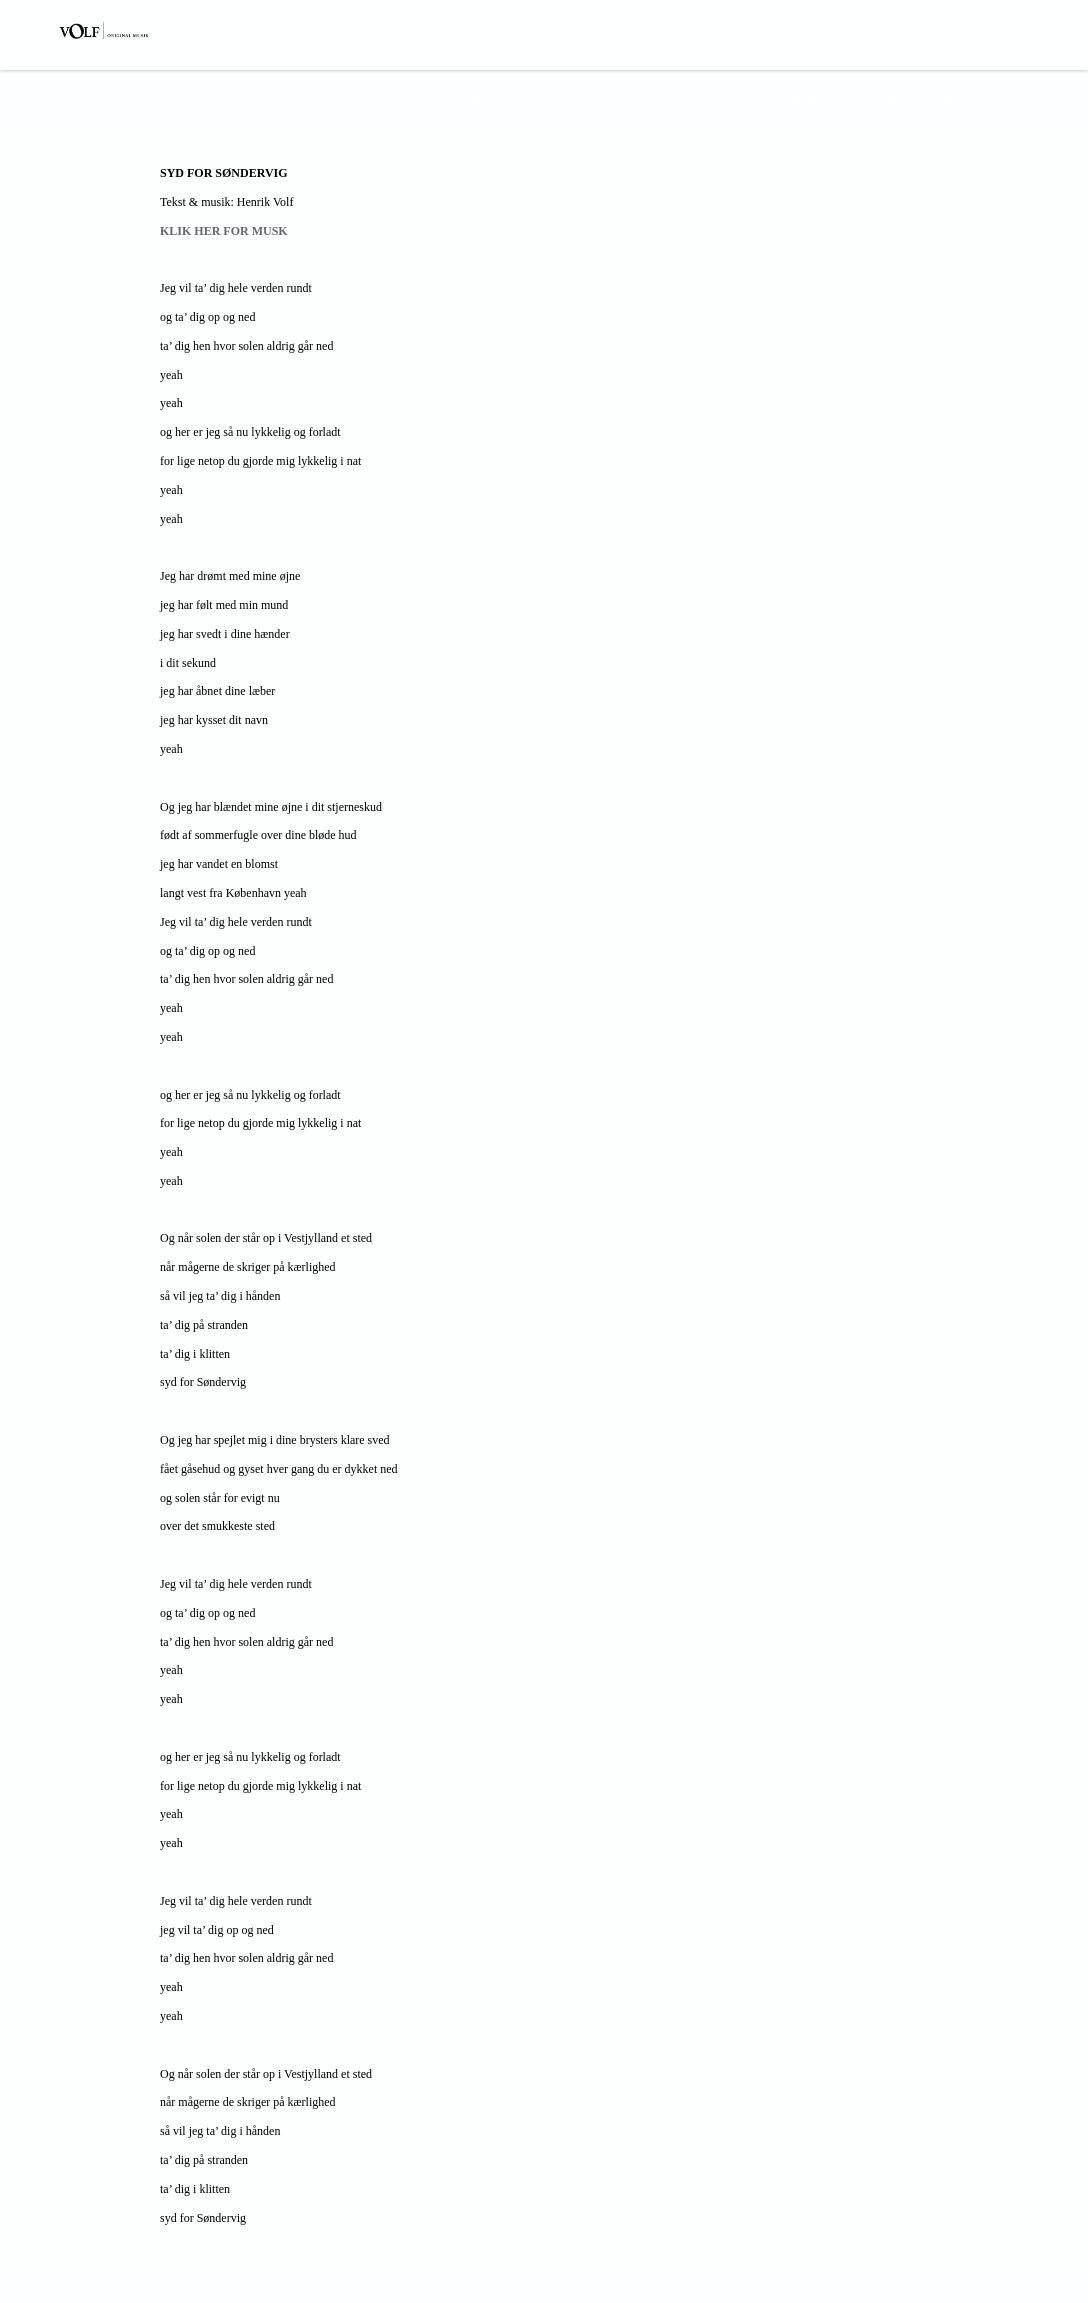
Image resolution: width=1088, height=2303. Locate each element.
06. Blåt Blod (932, 98)
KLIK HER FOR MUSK (224, 231)
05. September (779, 98)
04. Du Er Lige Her (611, 98)
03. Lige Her (452, 98)
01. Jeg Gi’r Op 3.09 (127, 98)
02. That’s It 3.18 (302, 98)
